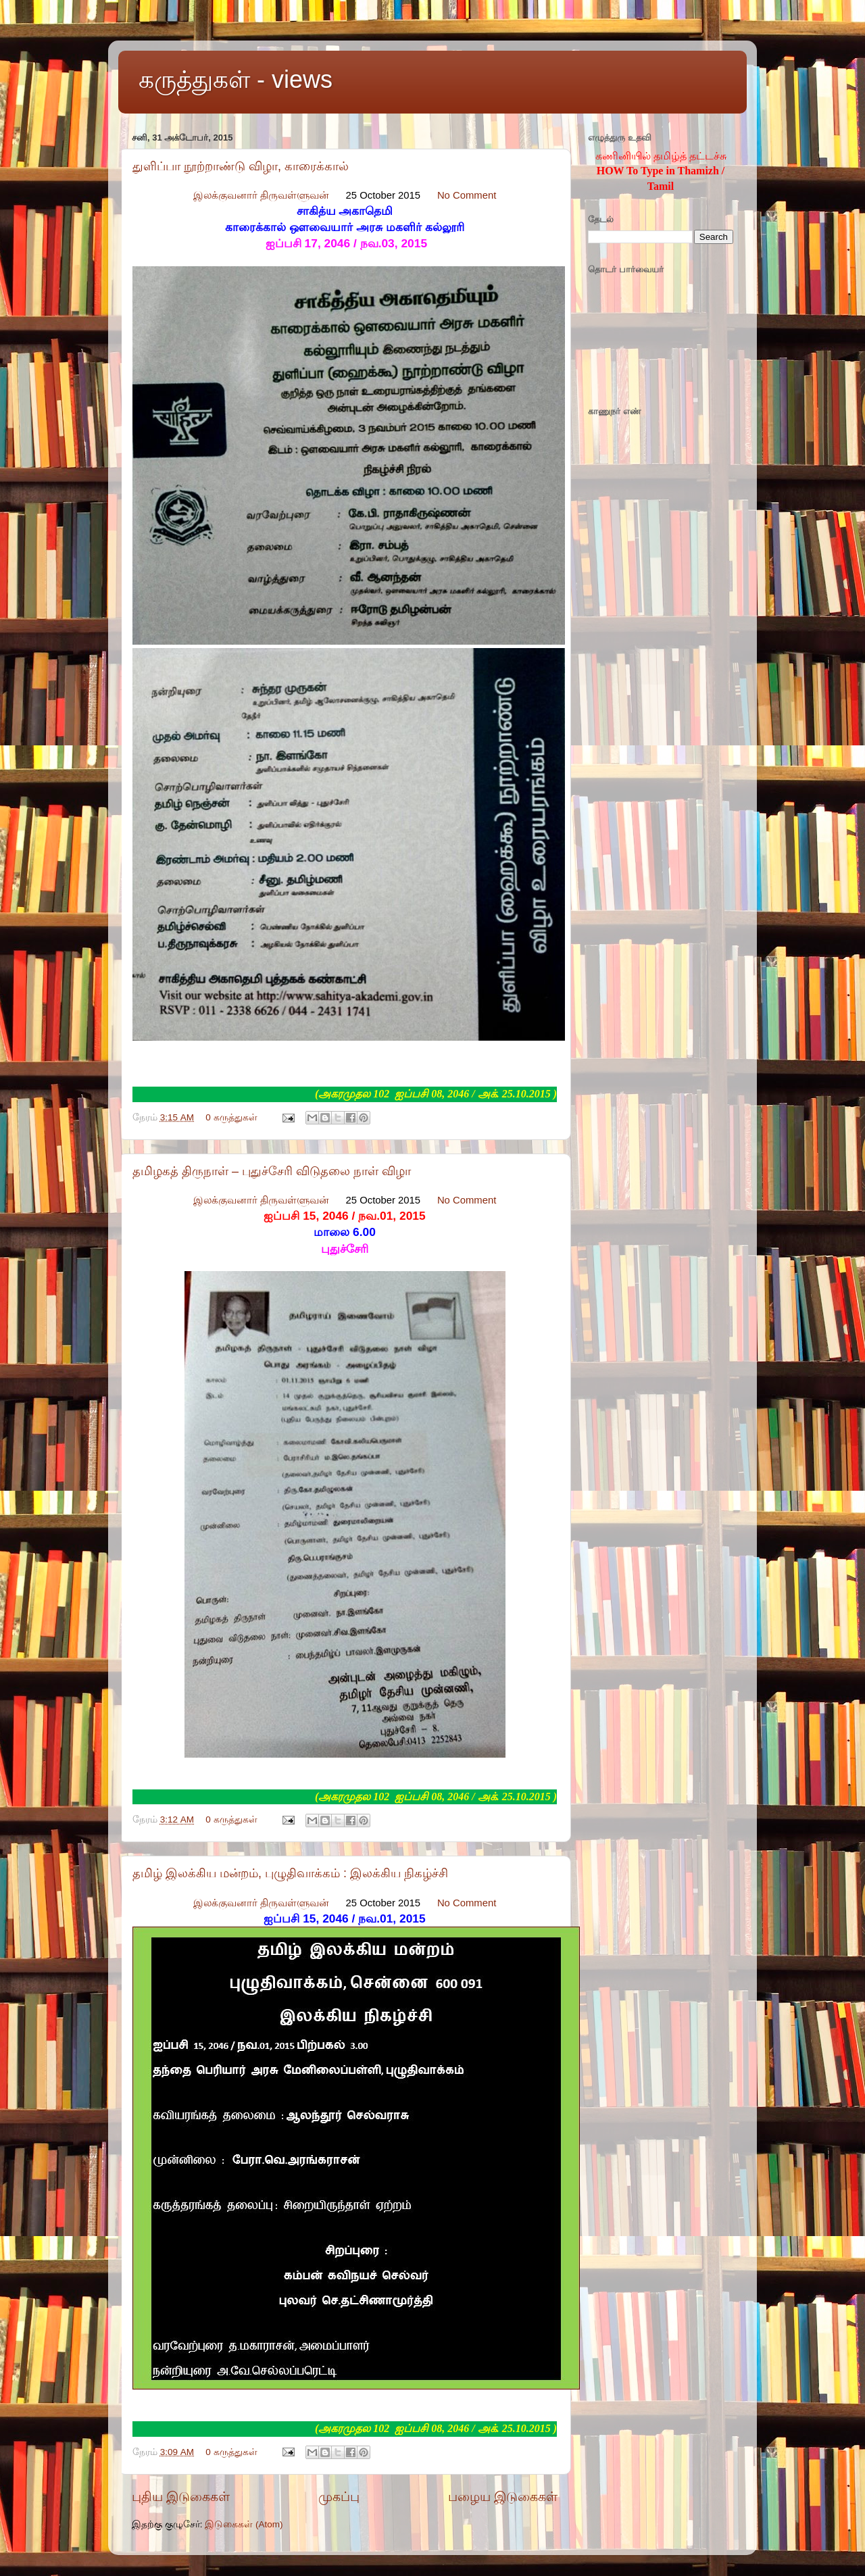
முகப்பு (339, 2497)
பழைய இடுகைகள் (503, 2497)
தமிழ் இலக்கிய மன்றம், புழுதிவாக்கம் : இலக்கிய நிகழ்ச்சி (290, 1873)
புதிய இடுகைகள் (181, 2497)
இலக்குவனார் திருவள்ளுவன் (261, 195)
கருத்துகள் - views (235, 79)
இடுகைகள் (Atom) (243, 2524)
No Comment (466, 195)
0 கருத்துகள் (231, 1117)
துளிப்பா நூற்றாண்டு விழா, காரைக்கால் (240, 166)
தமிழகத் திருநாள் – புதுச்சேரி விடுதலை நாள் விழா (271, 1171)
